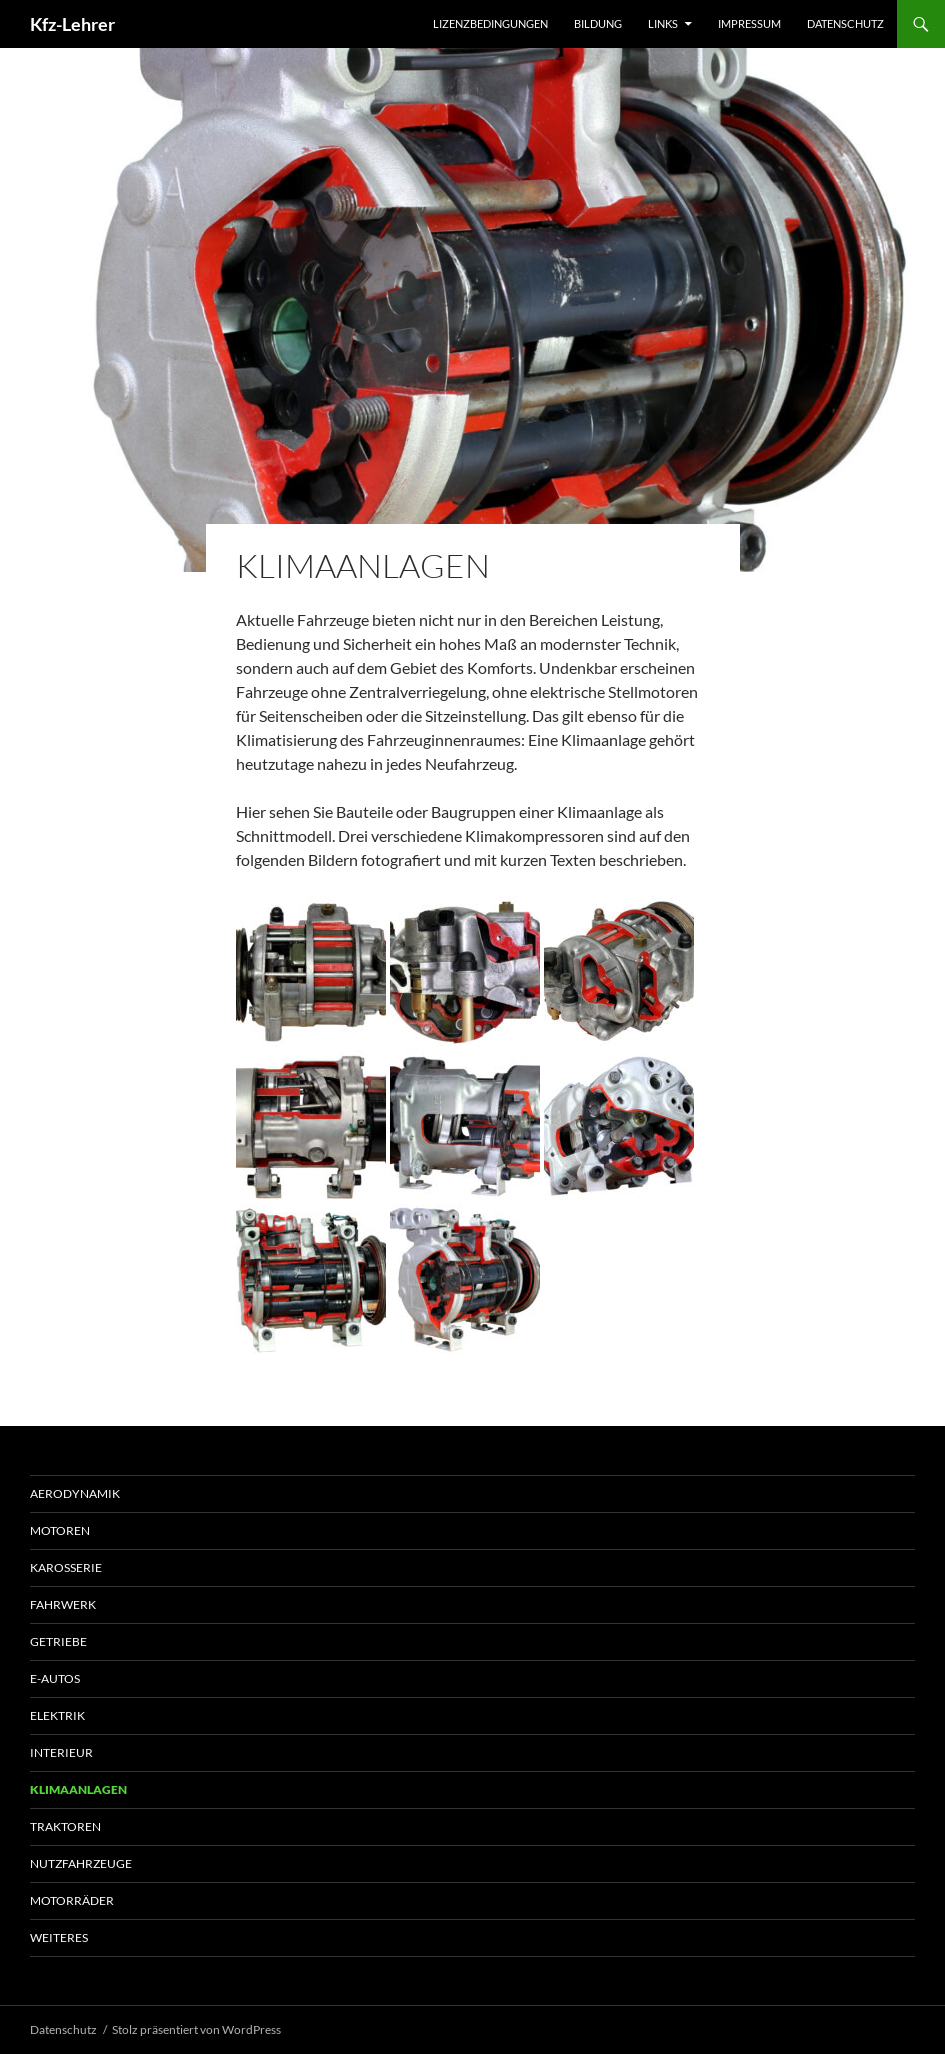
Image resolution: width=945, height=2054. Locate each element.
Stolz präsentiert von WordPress (196, 2029)
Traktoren (65, 1826)
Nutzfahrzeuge (81, 1863)
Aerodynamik (75, 1493)
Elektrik (57, 1715)
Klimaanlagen (78, 1789)
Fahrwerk (63, 1604)
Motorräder (72, 1900)
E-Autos (55, 1678)
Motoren (60, 1530)
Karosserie (66, 1567)
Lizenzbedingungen (490, 23)
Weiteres (59, 1937)
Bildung (598, 23)
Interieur (61, 1752)
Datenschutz (845, 23)
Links (663, 23)
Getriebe (58, 1641)
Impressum (749, 23)
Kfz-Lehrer (72, 24)
